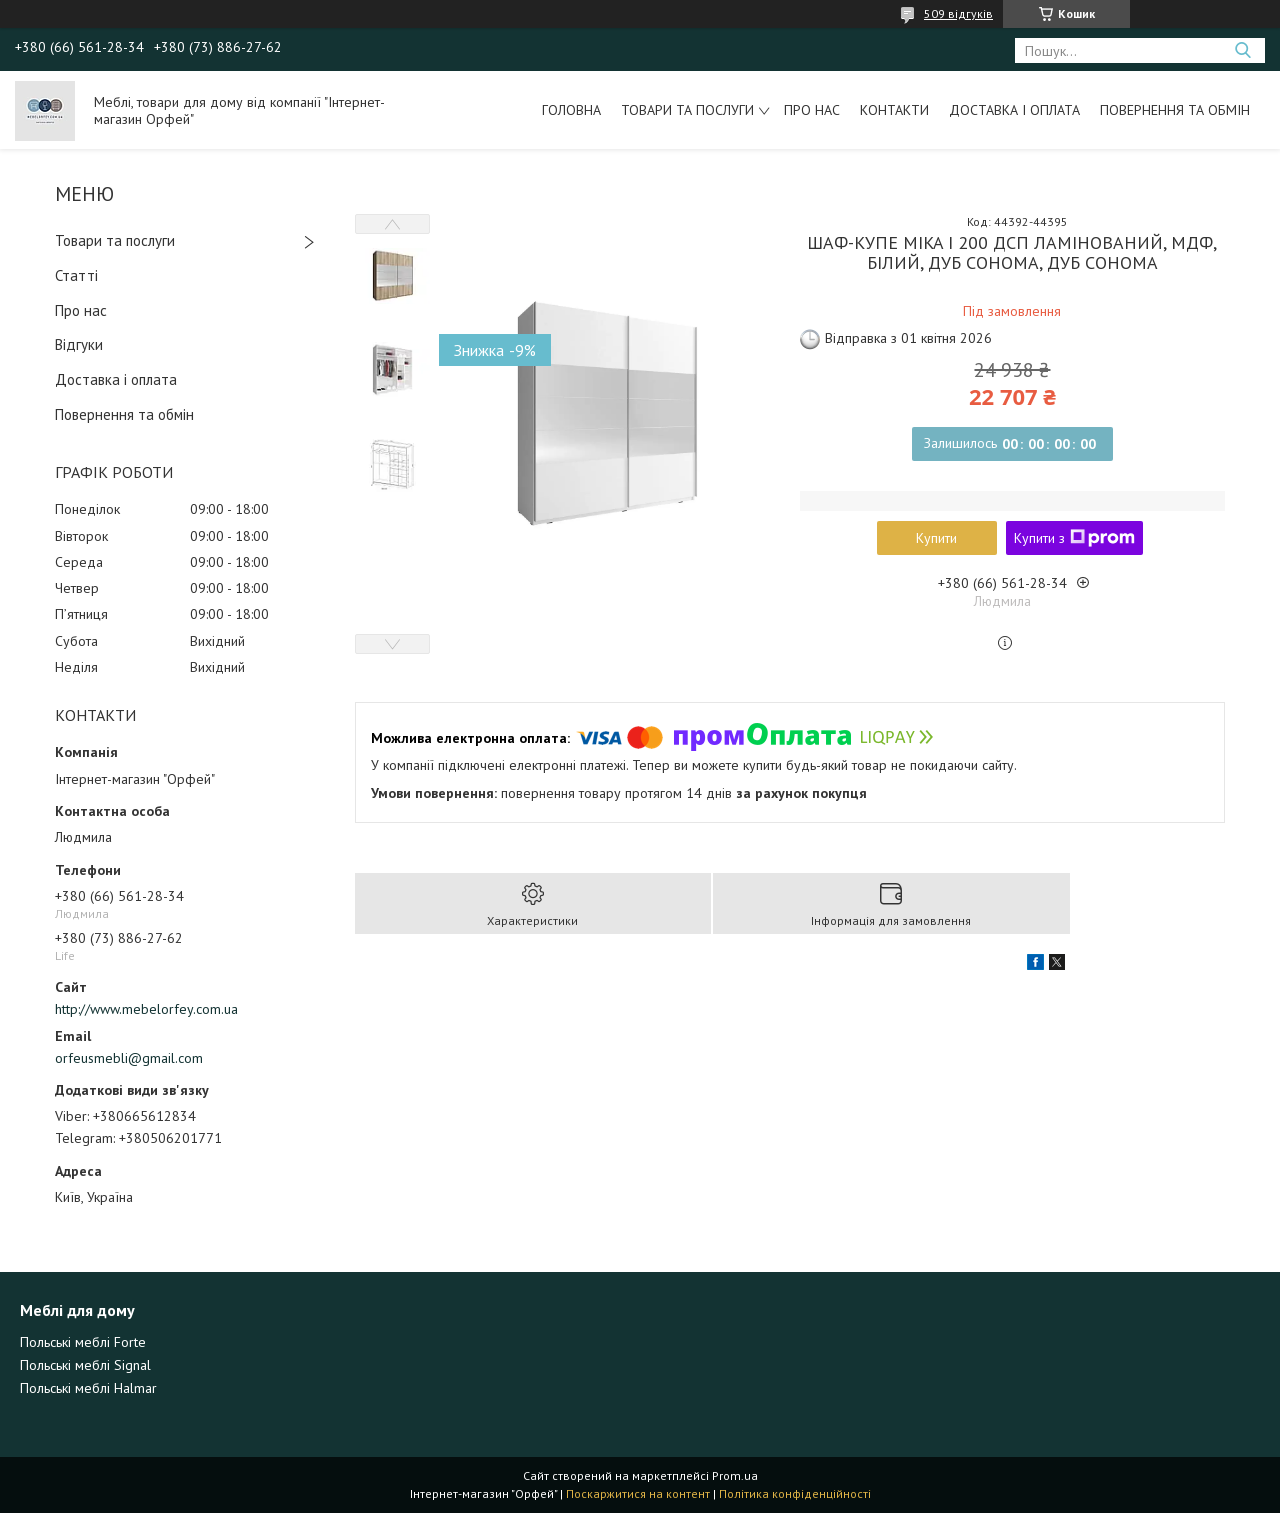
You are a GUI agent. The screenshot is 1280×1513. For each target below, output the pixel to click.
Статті (76, 275)
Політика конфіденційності (795, 1493)
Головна (571, 110)
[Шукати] (1242, 50)
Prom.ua (735, 1475)
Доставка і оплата (1014, 110)
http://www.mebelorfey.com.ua (146, 1009)
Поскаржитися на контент (638, 1493)
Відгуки (79, 344)
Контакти (894, 110)
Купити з (1074, 538)
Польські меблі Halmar (88, 1388)
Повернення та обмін (1175, 110)
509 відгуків (958, 13)
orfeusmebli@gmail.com (129, 1058)
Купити (936, 538)
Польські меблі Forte (83, 1342)
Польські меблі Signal (85, 1365)
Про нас (812, 110)
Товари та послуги (687, 110)
